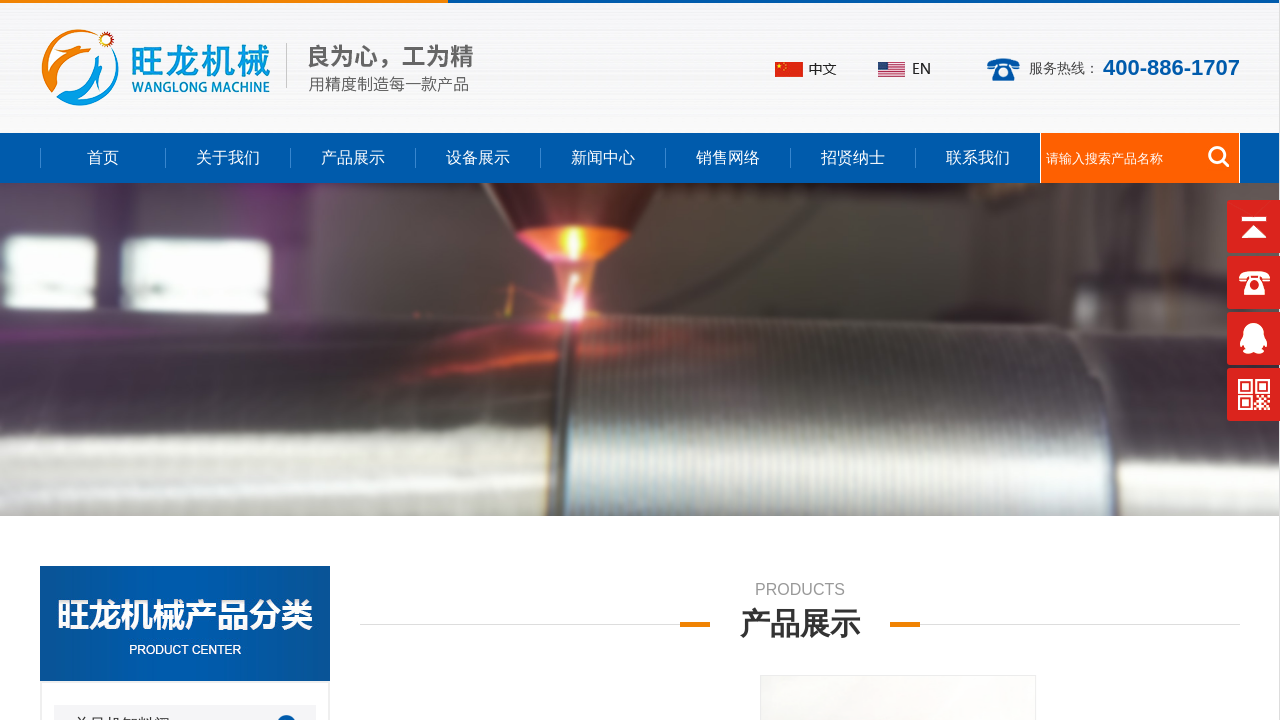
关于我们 (228, 157)
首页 (103, 157)
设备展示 (478, 157)
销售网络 (728, 157)
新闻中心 (603, 157)
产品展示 (353, 157)
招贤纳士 (853, 157)
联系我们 (978, 157)
